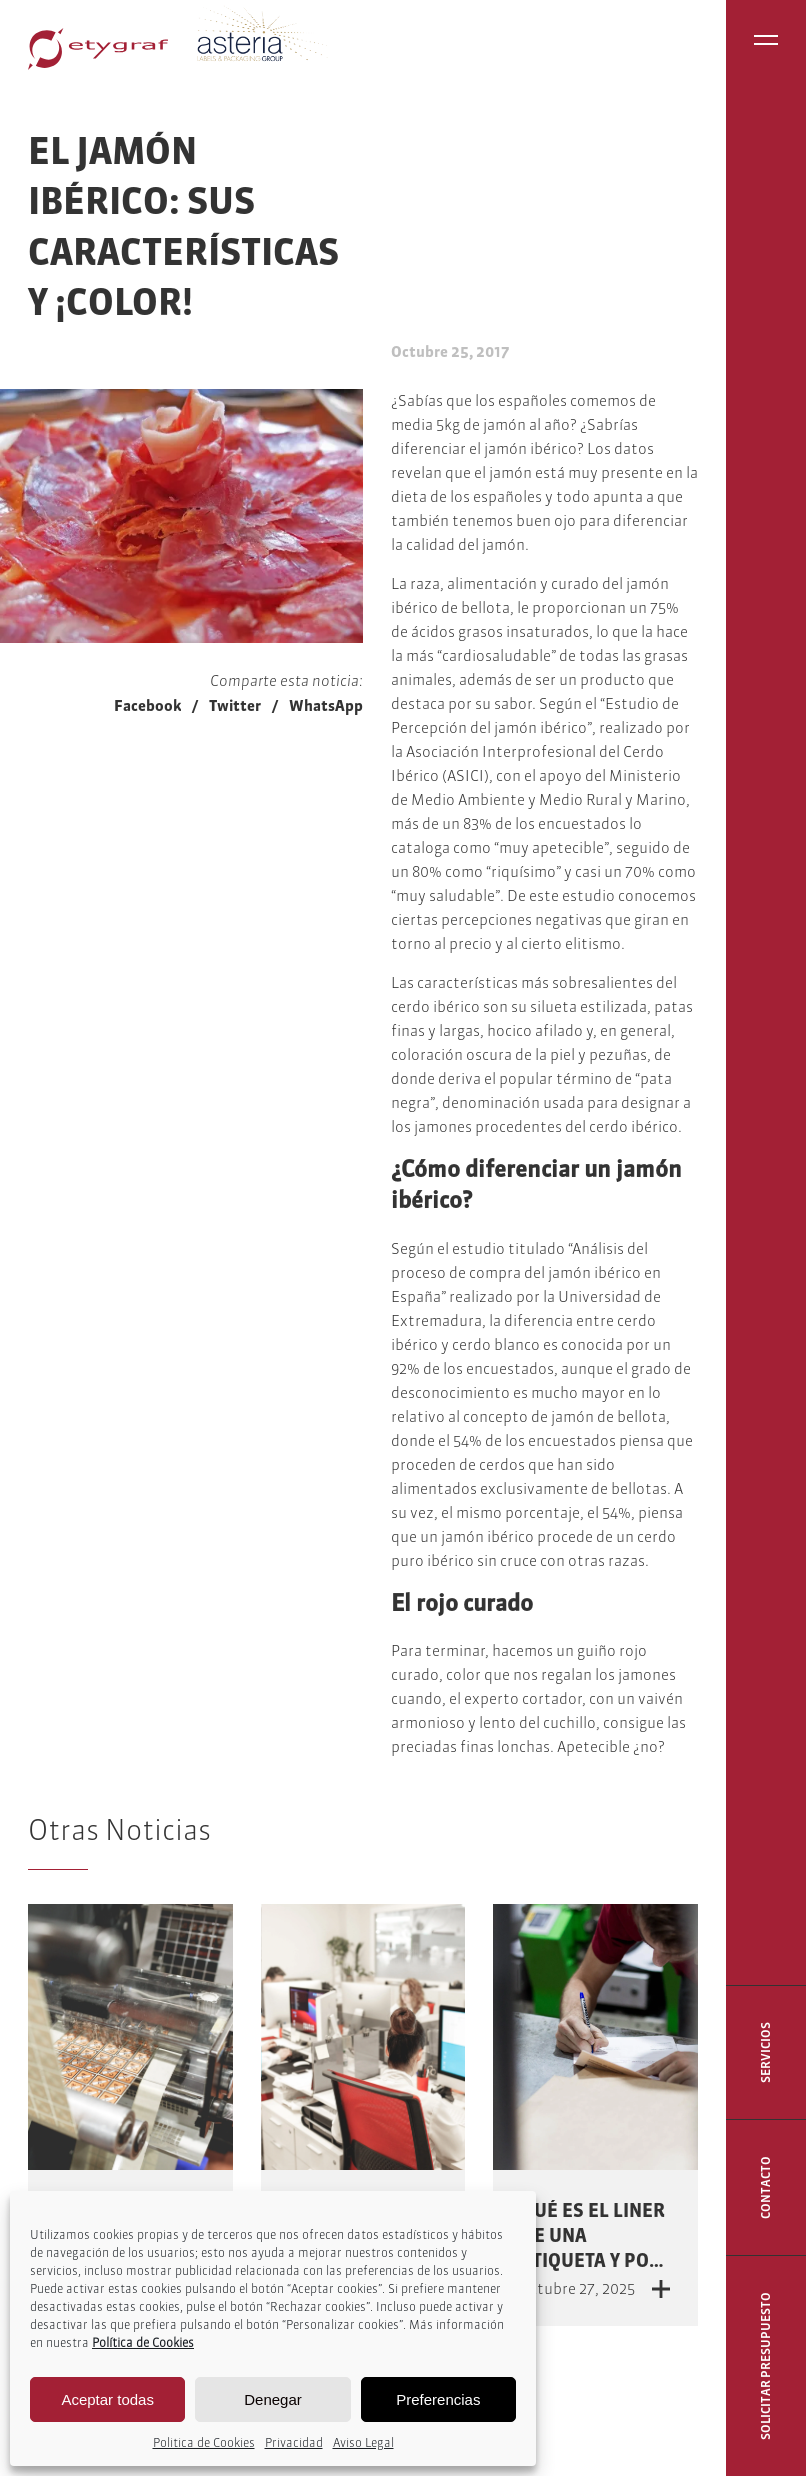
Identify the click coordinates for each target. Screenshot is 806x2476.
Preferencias (438, 2399)
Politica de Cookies (204, 2442)
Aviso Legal (363, 2442)
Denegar (273, 2399)
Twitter (235, 705)
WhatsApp (326, 705)
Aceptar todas (107, 2399)
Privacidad (294, 2442)
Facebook (147, 705)
